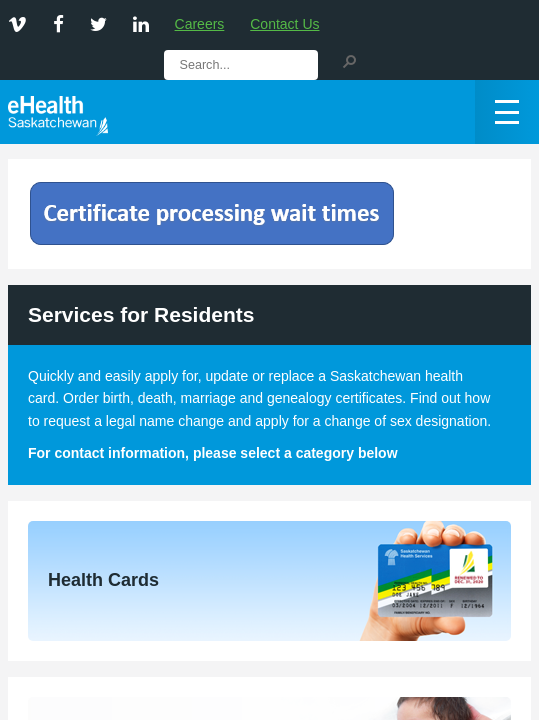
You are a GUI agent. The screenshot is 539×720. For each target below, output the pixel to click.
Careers (200, 24)
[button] (349, 60)
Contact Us (284, 24)
